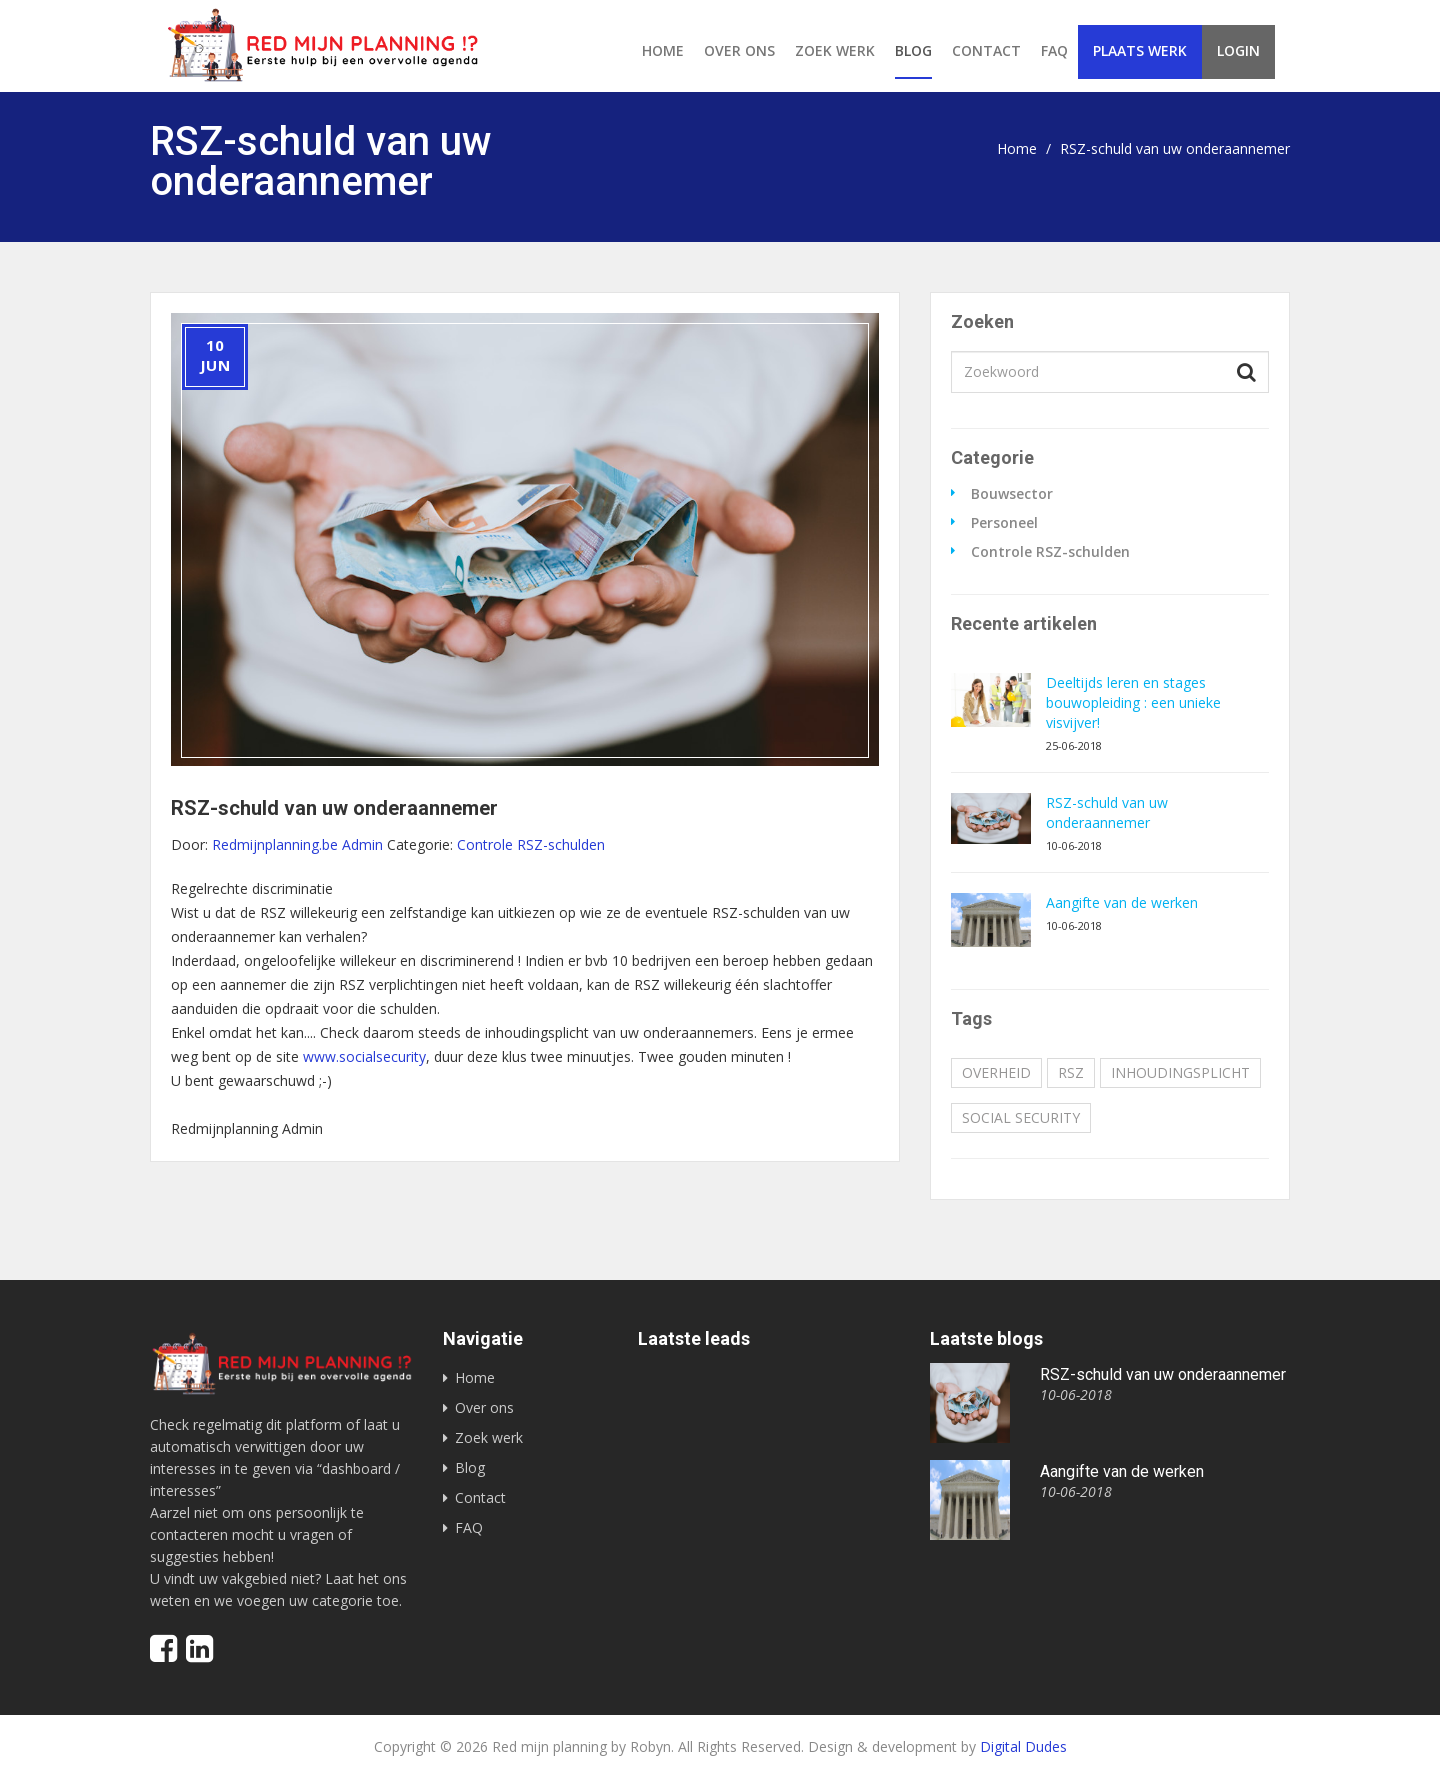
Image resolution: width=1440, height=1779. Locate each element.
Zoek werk (835, 50)
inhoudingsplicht (1180, 1072)
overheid (996, 1072)
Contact (986, 50)
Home (663, 50)
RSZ (1071, 1072)
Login (1238, 50)
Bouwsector (1012, 494)
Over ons (739, 50)
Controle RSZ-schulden (1050, 552)
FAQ (1054, 50)
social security (1021, 1117)
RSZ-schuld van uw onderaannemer (1107, 812)
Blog (913, 50)
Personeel (1004, 523)
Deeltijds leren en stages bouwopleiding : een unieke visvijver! (1133, 702)
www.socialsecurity (364, 1056)
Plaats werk (1140, 50)
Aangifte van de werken (1122, 902)
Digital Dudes (1023, 1746)
